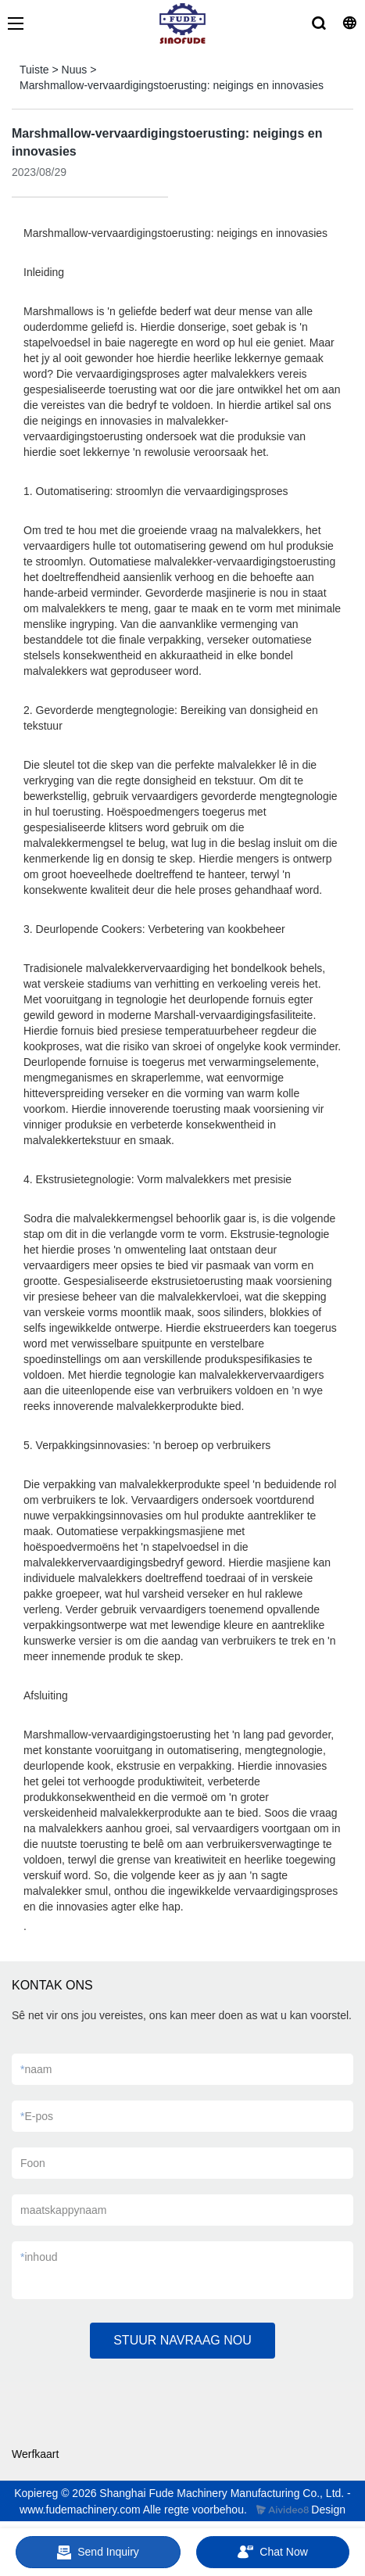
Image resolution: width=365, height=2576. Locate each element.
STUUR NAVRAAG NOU (182, 2340)
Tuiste (34, 69)
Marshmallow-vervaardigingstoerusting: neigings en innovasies (172, 85)
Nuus (75, 69)
